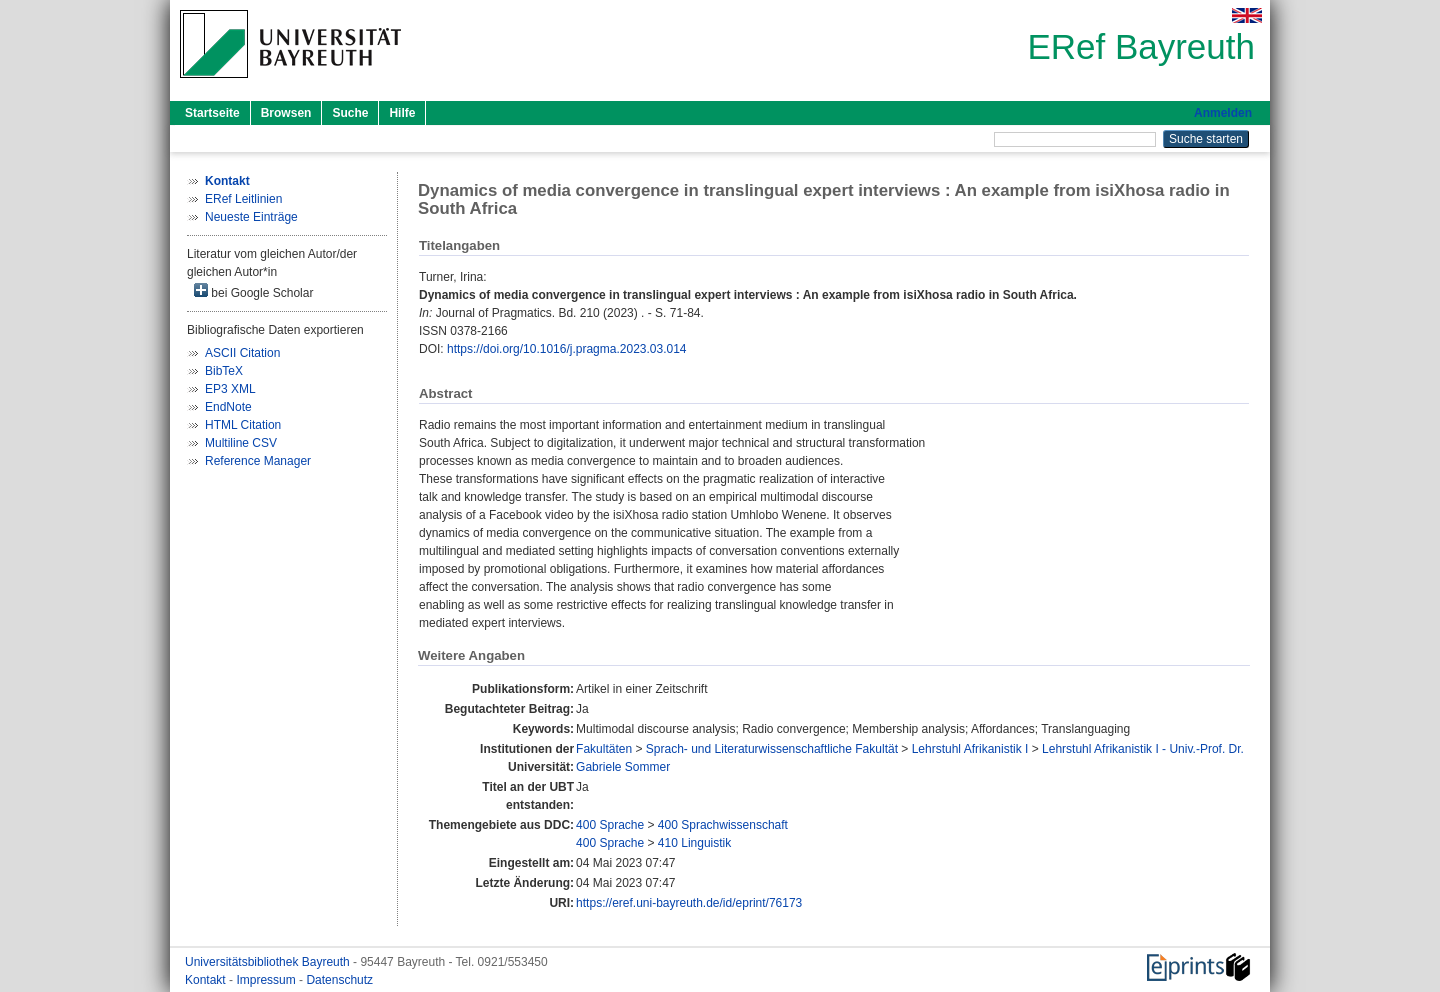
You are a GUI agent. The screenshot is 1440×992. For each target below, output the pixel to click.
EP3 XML (230, 389)
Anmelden (1223, 113)
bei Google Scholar (253, 291)
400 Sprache (610, 825)
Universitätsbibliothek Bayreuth (269, 962)
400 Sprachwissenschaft (723, 825)
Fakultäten (604, 749)
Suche (350, 113)
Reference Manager (258, 461)
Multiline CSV (241, 443)
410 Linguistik (694, 843)
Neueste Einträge (251, 217)
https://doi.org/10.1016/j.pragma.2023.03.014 (567, 349)
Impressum (267, 980)
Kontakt (207, 980)
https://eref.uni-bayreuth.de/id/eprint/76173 (689, 903)
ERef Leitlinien (243, 199)
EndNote (228, 407)
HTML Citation (243, 425)
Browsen (286, 113)
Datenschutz (339, 980)
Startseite (212, 113)
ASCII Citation (242, 353)
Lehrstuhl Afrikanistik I (970, 749)
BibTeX (224, 371)
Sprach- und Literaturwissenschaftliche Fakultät (772, 749)
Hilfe (402, 113)
